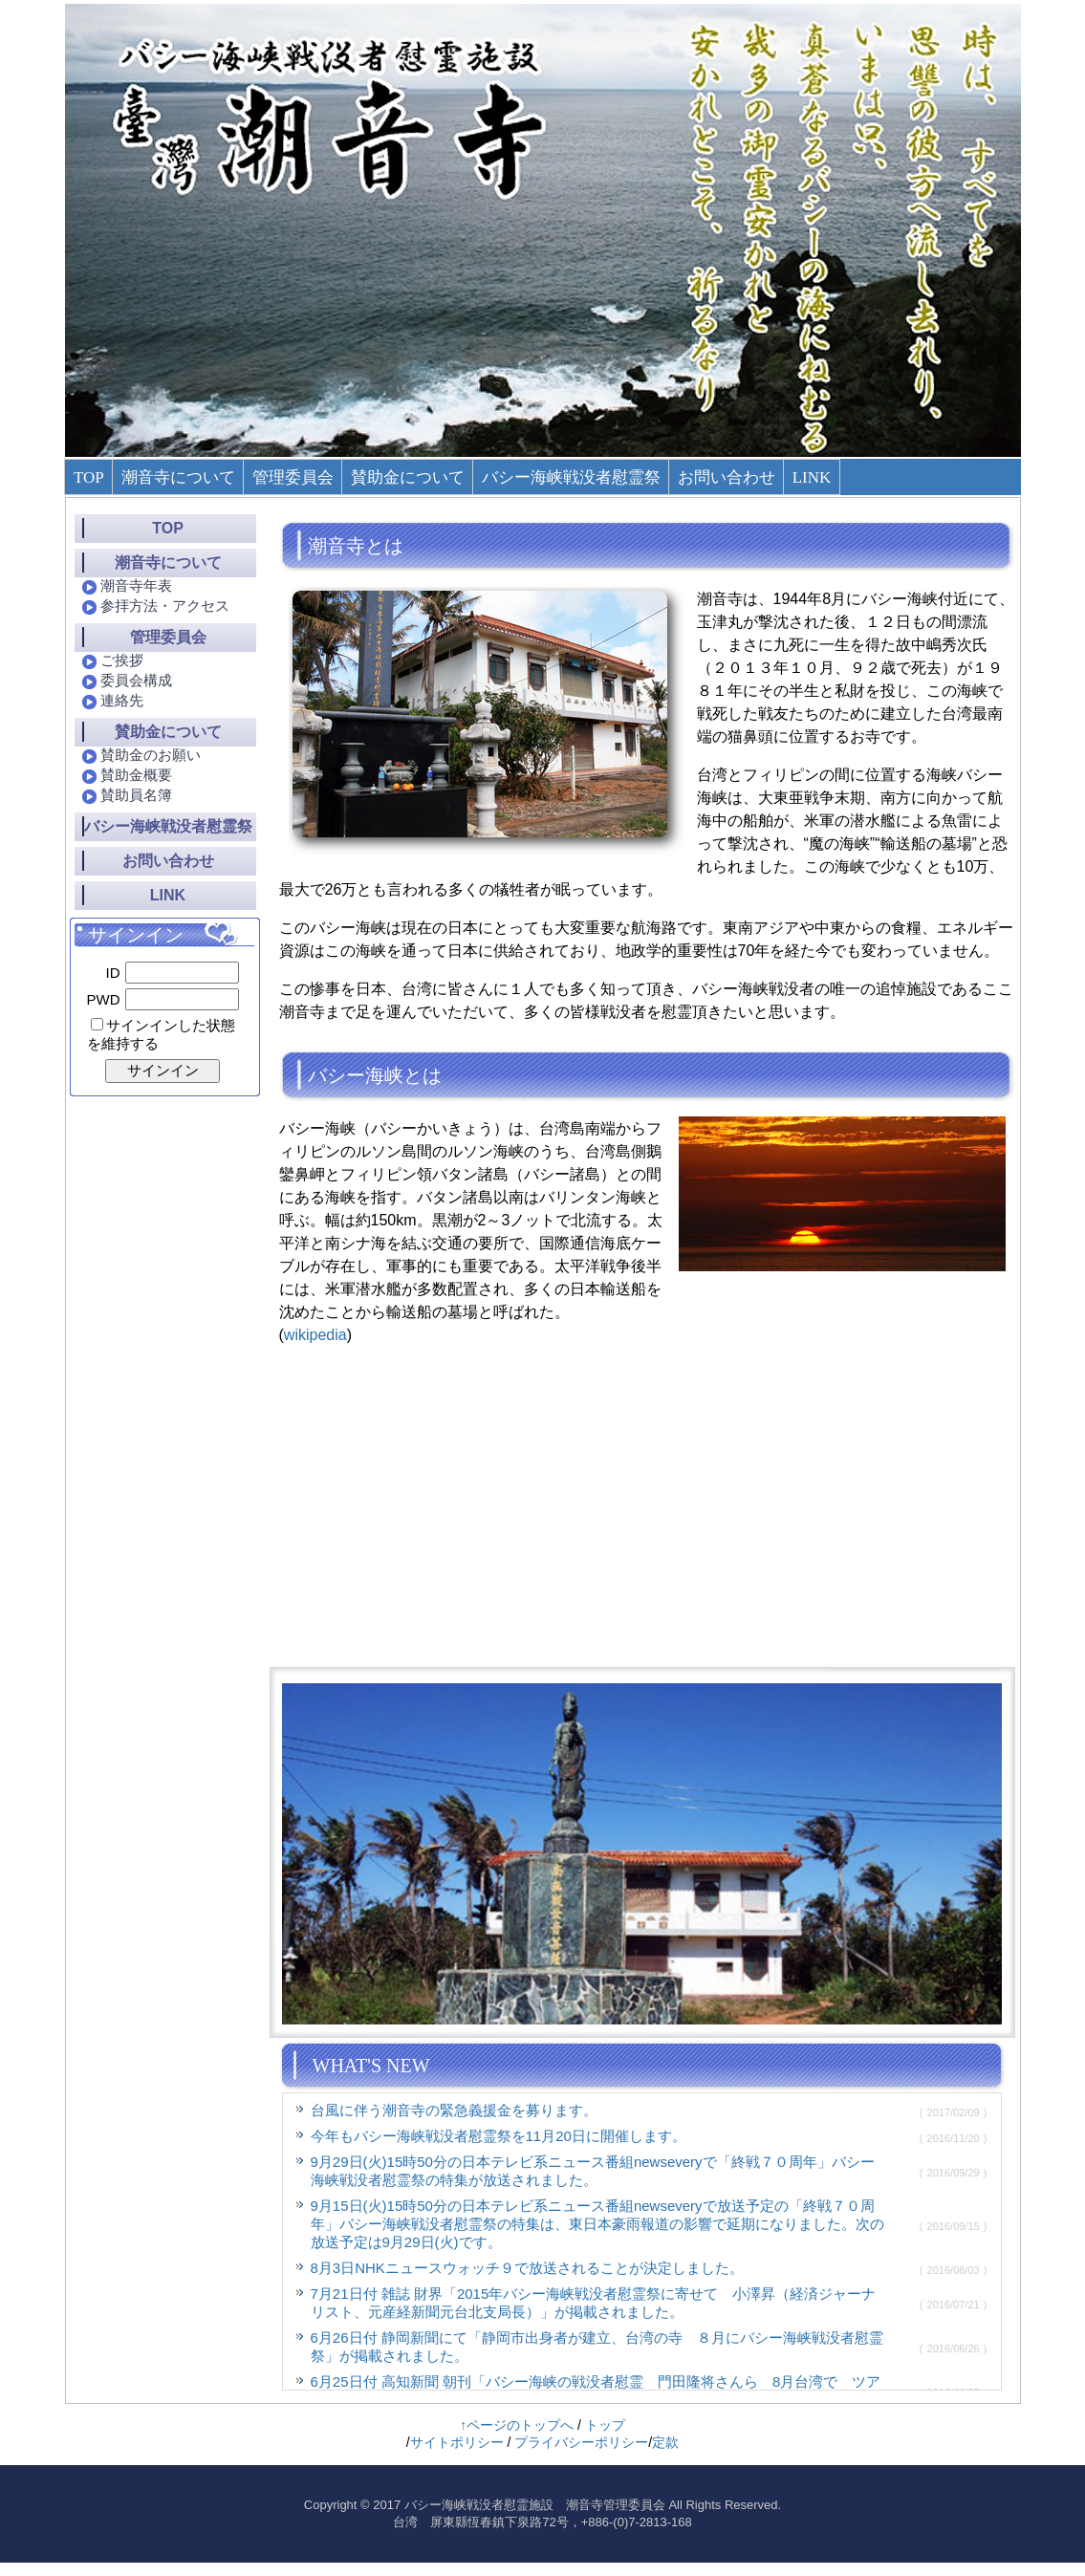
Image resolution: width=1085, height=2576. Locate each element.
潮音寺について (178, 477)
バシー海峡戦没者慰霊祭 (571, 477)
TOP (89, 477)
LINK (812, 477)
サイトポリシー (457, 2442)
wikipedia (315, 1335)
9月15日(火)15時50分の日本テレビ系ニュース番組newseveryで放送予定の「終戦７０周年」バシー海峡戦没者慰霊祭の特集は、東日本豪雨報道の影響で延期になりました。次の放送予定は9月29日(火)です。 (597, 2223)
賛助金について (408, 477)
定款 (665, 2442)
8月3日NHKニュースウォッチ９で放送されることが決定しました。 (527, 2268)
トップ (605, 2425)
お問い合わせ (726, 477)
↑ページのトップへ (517, 2425)
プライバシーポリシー (581, 2442)
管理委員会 (293, 477)
